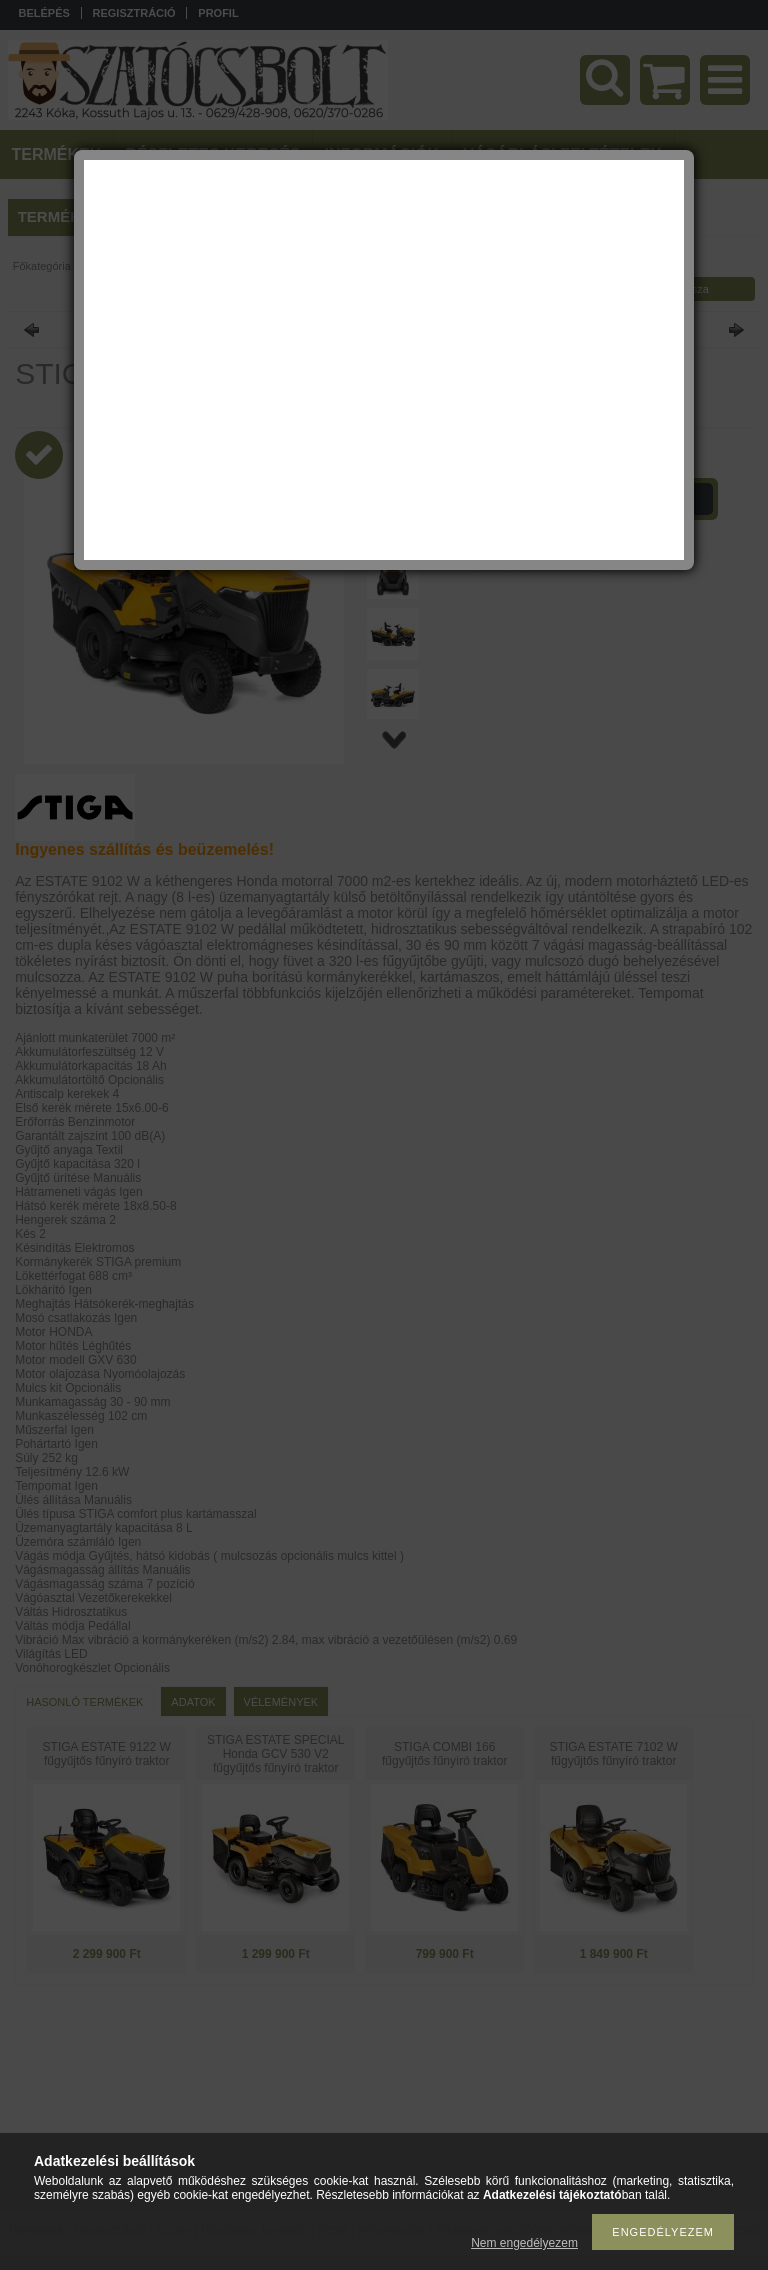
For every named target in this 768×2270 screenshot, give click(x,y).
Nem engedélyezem (524, 2243)
